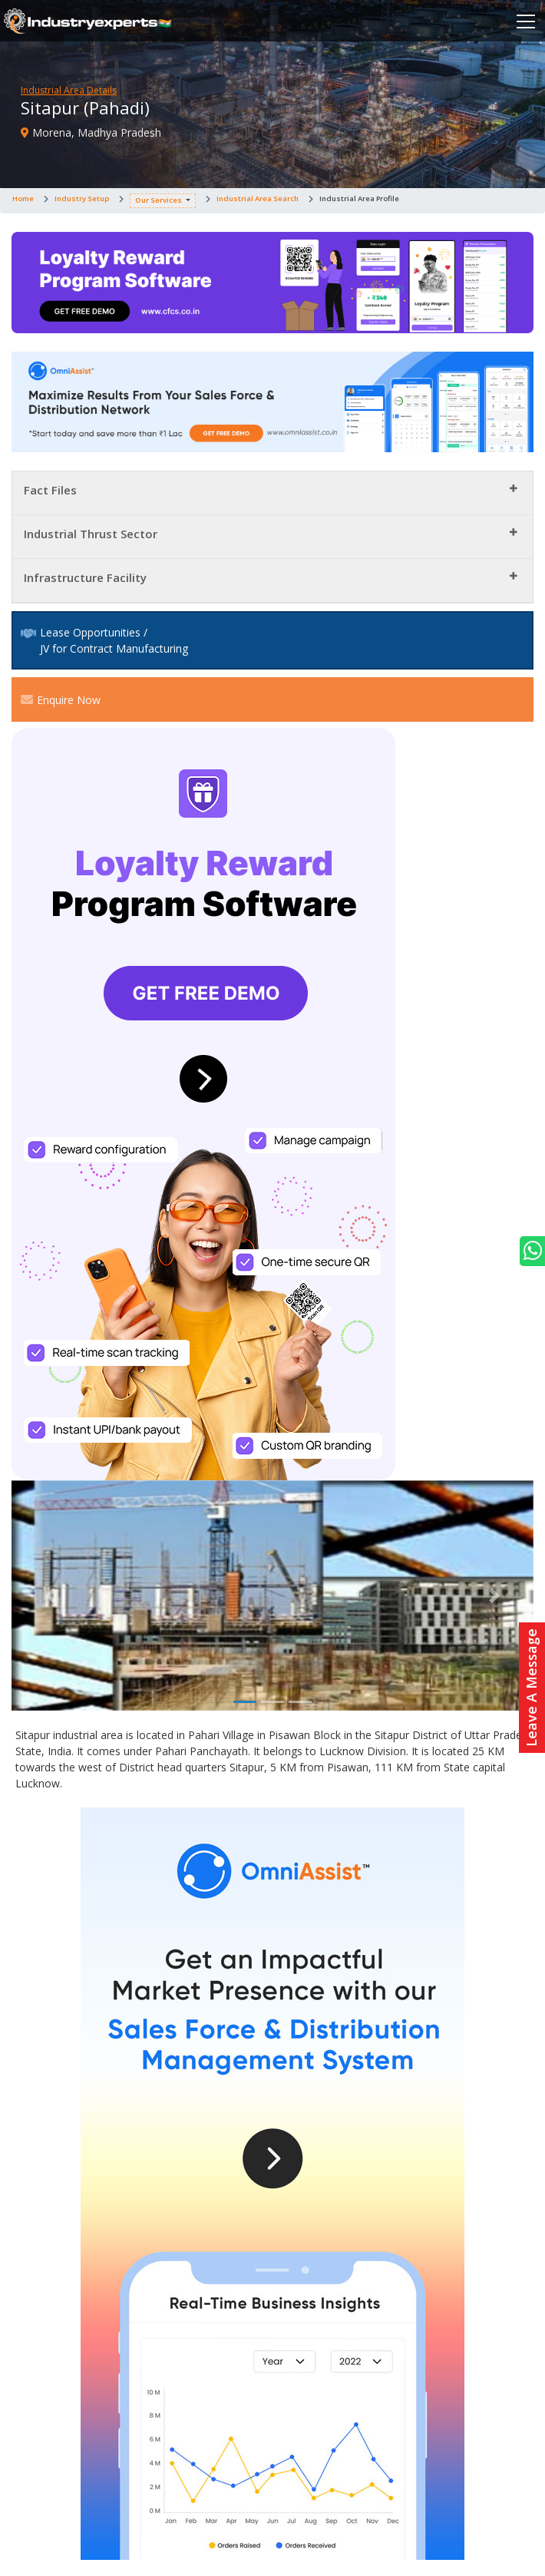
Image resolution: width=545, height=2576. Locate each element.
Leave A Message (531, 1688)
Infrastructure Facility (85, 577)
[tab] (272, 493)
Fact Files (50, 490)
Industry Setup (81, 198)
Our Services (158, 200)
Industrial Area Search (257, 198)
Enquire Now (61, 699)
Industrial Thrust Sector (90, 533)
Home (23, 198)
